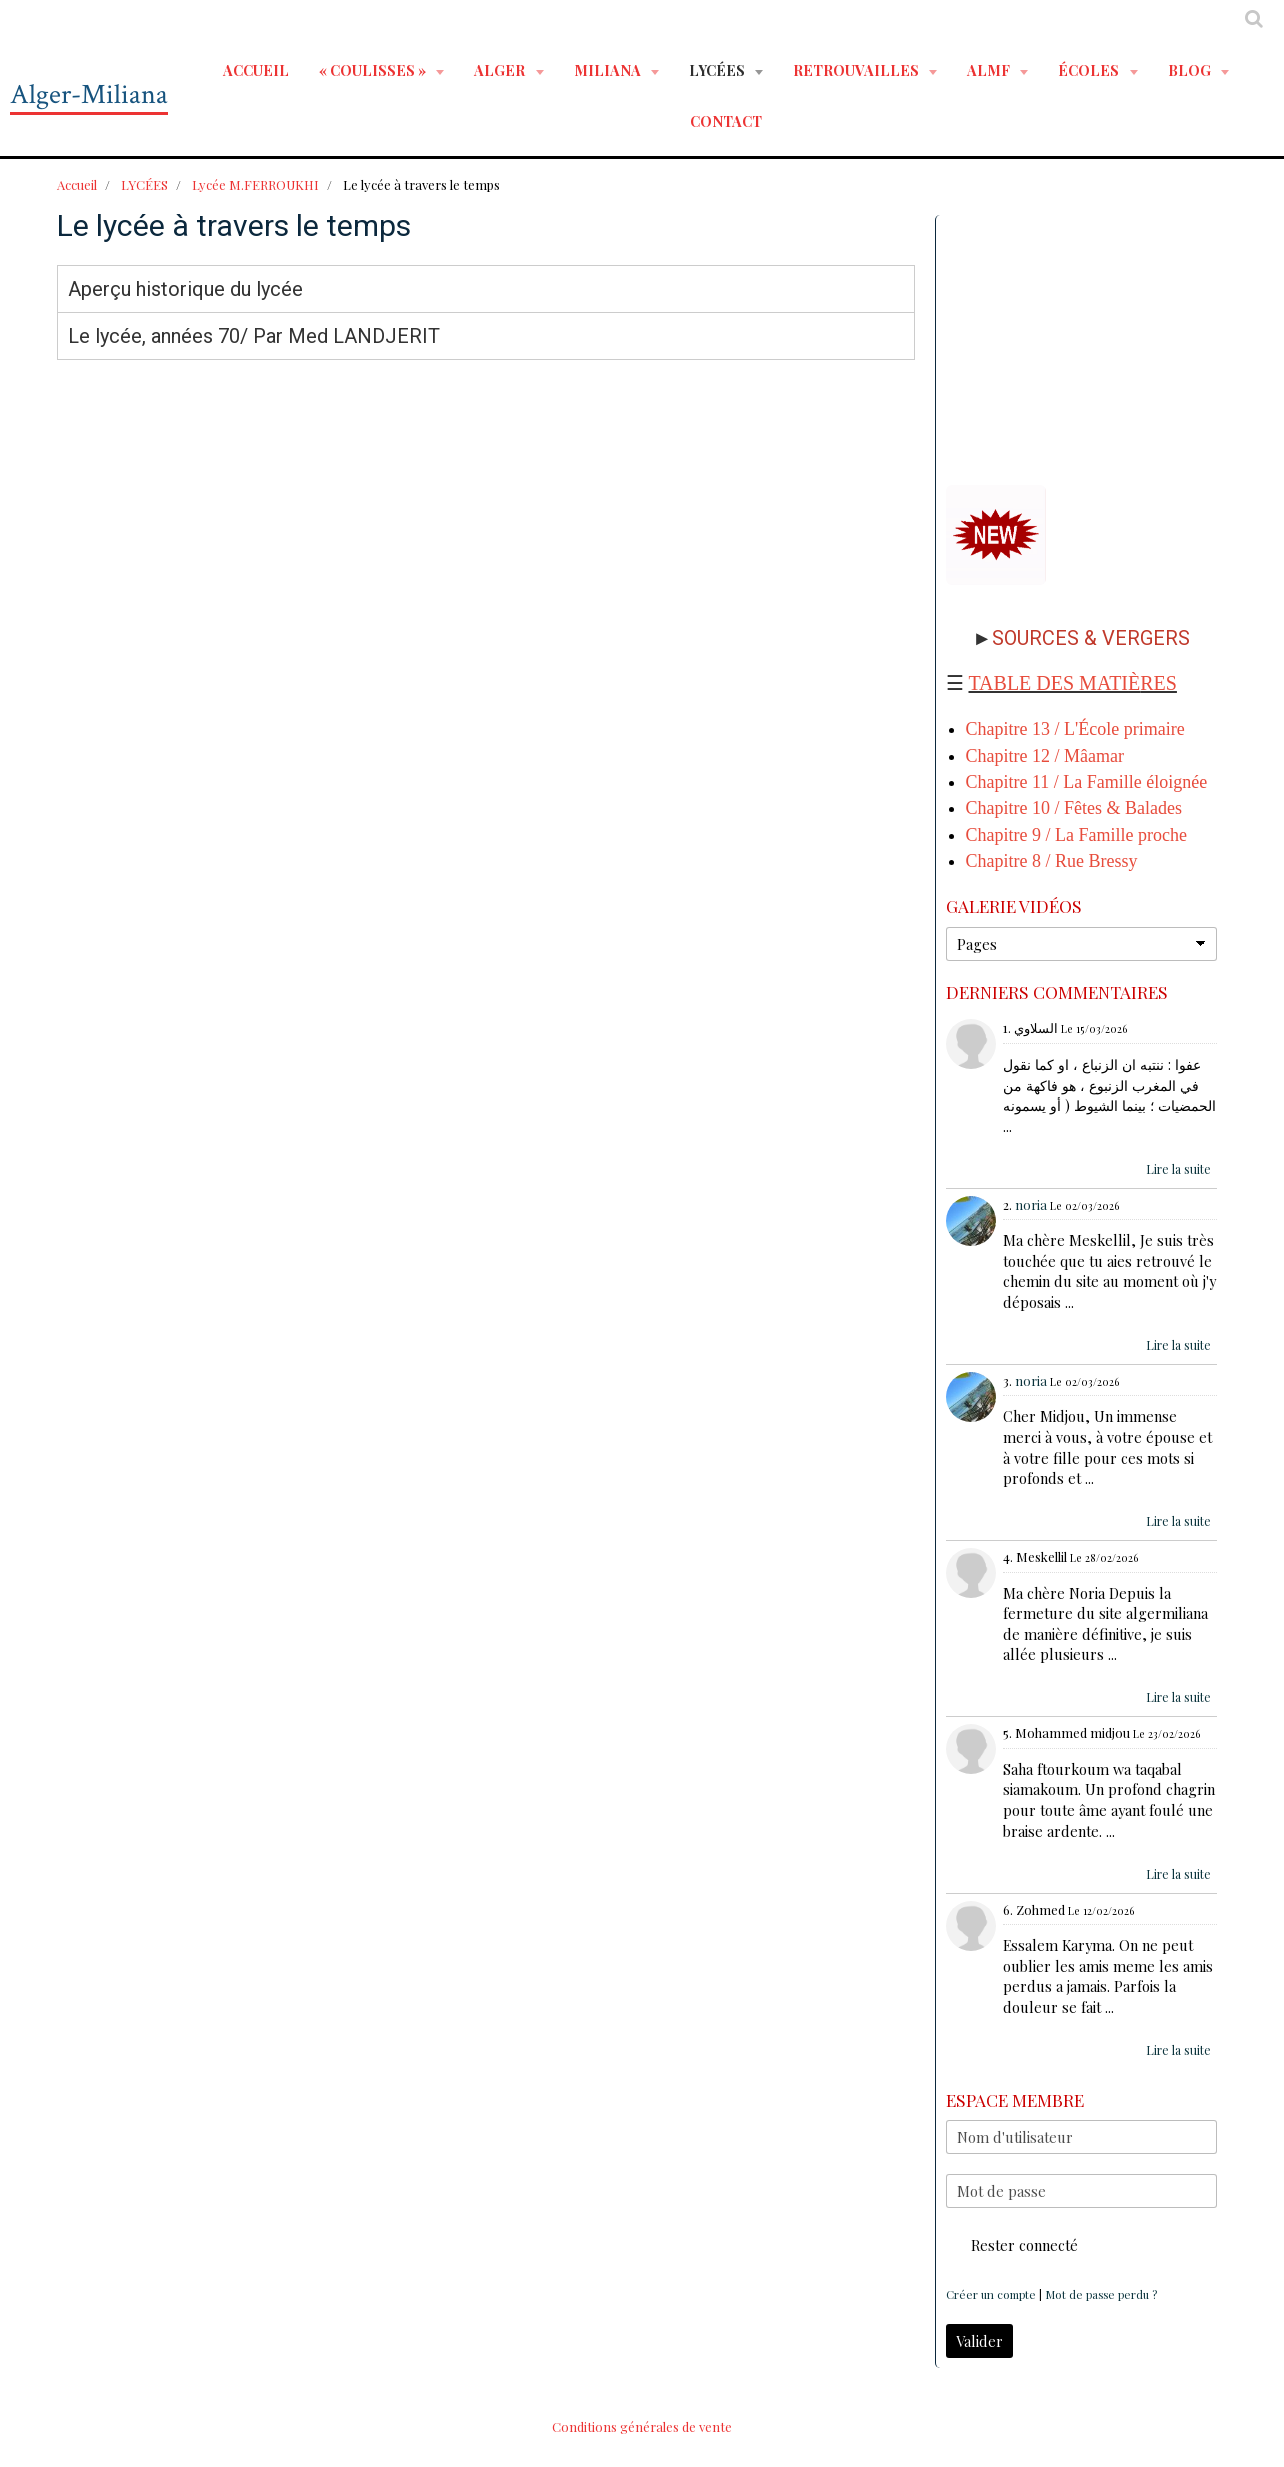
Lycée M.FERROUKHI (255, 184)
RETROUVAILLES (857, 70)
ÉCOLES (1090, 70)
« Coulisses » (374, 70)
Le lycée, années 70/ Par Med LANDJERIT (254, 336)
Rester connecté (1012, 2245)
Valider (979, 2341)
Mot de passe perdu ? (1101, 2294)
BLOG (1191, 70)
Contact (726, 121)
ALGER (501, 70)
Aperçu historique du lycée (185, 289)
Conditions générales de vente (642, 2426)
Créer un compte (991, 2294)
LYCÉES (718, 70)
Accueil (256, 70)
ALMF (990, 70)
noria (1031, 1204)
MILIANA (609, 70)
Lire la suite (1178, 1169)
